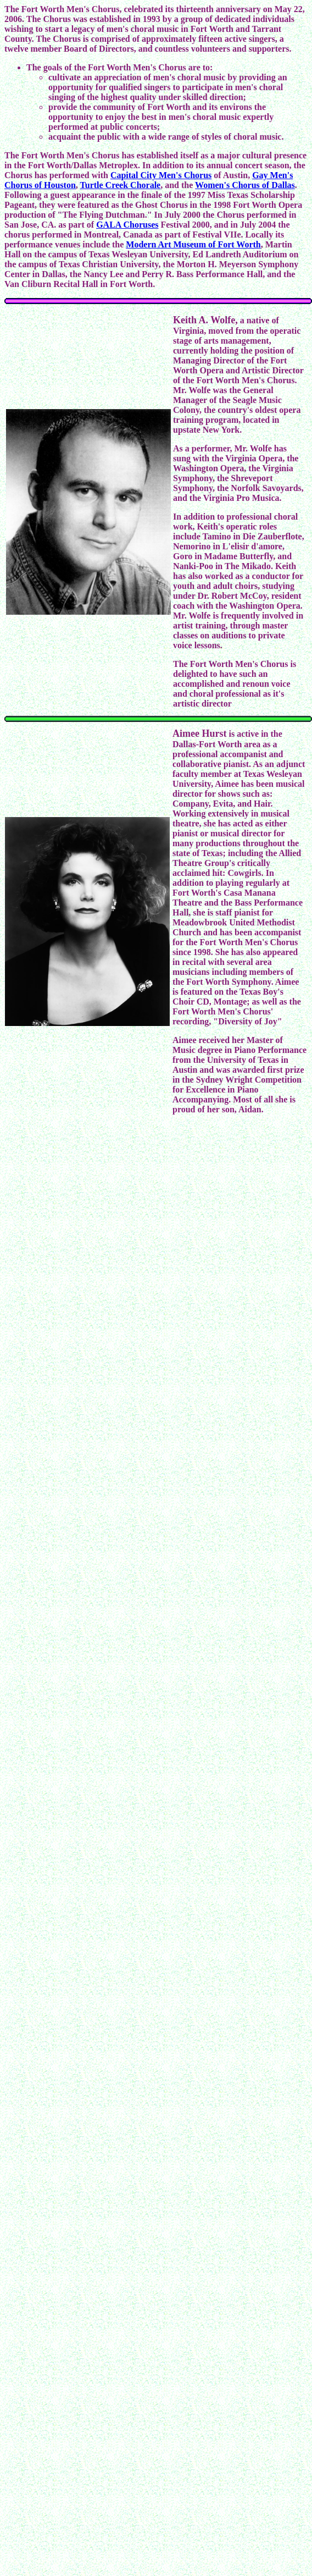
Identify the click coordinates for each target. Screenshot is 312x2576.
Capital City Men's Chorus (160, 175)
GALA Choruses (127, 224)
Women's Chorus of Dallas (245, 185)
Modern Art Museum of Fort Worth (193, 244)
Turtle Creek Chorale (120, 185)
